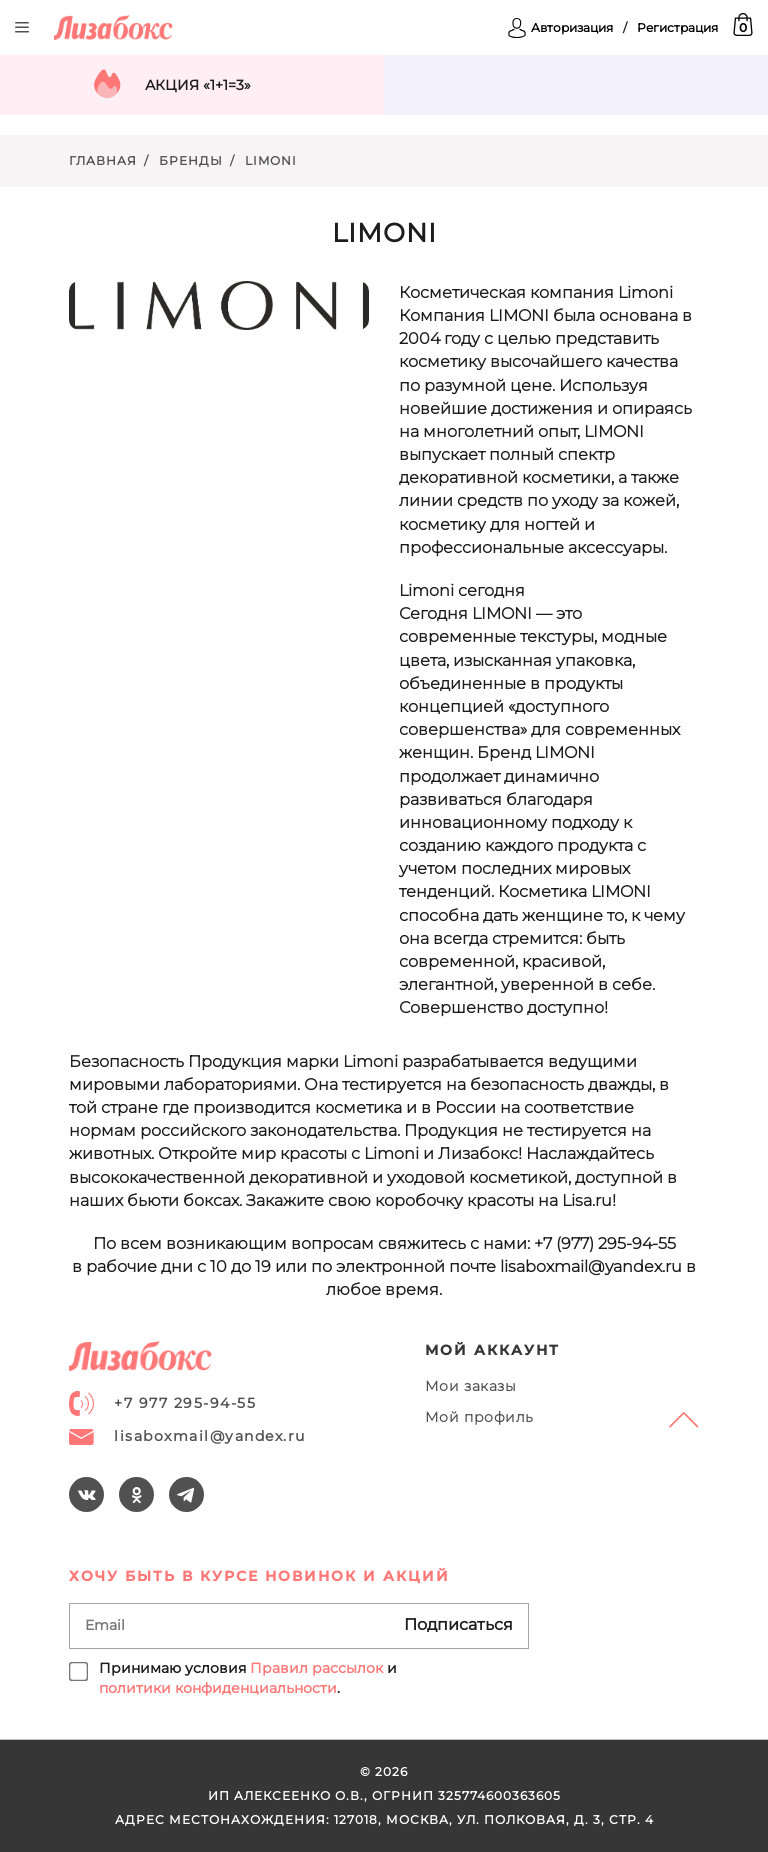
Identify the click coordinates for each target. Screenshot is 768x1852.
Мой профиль (479, 1417)
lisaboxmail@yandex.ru (187, 1436)
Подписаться (458, 1624)
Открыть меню (22, 27)
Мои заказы (471, 1386)
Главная (103, 160)
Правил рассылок (316, 1668)
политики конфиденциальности (218, 1688)
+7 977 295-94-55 (162, 1403)
